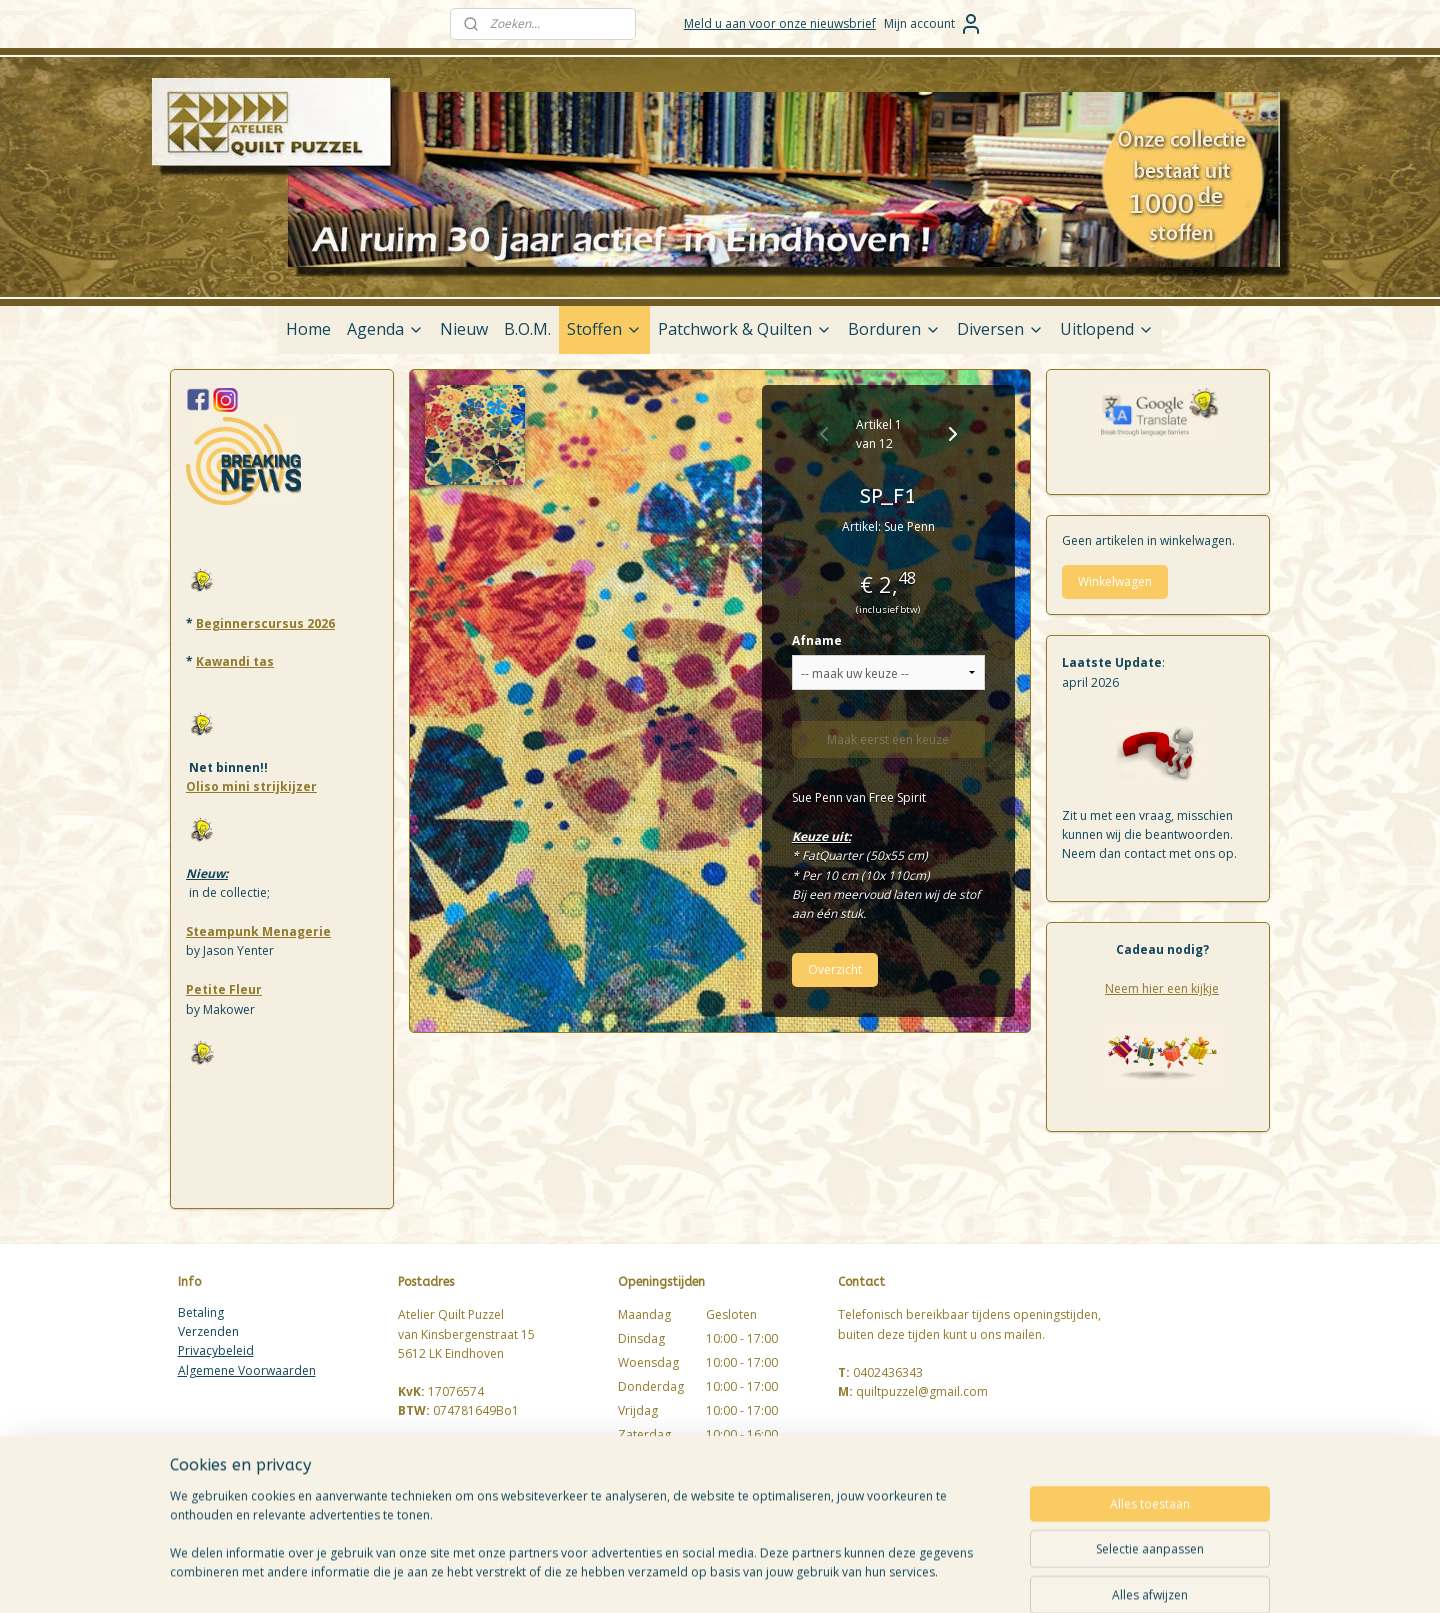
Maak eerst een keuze (889, 739)
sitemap (798, 1576)
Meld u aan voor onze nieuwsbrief (780, 23)
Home (308, 329)
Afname (817, 640)
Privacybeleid (216, 1350)
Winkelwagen (1115, 581)
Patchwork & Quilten (745, 329)
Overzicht (835, 969)
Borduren (894, 329)
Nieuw (464, 329)
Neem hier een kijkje (1162, 988)
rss (840, 1576)
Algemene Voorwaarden (247, 1370)
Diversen (1000, 329)
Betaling (201, 1312)
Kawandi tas (235, 661)
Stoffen (604, 329)
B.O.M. (527, 329)
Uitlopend (1107, 329)
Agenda (385, 329)
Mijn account (933, 24)
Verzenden (208, 1331)
